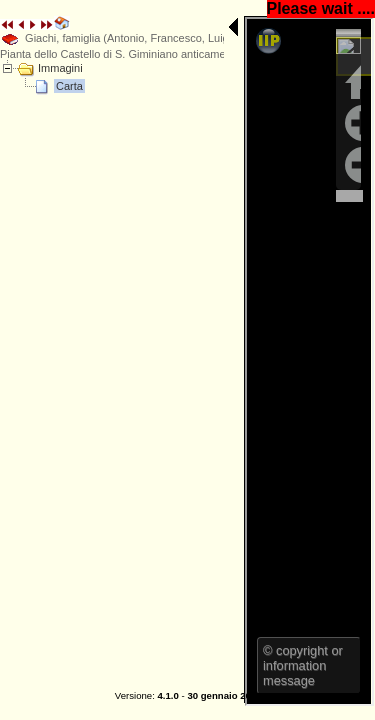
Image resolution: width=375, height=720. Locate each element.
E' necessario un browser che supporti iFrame (153, 146)
